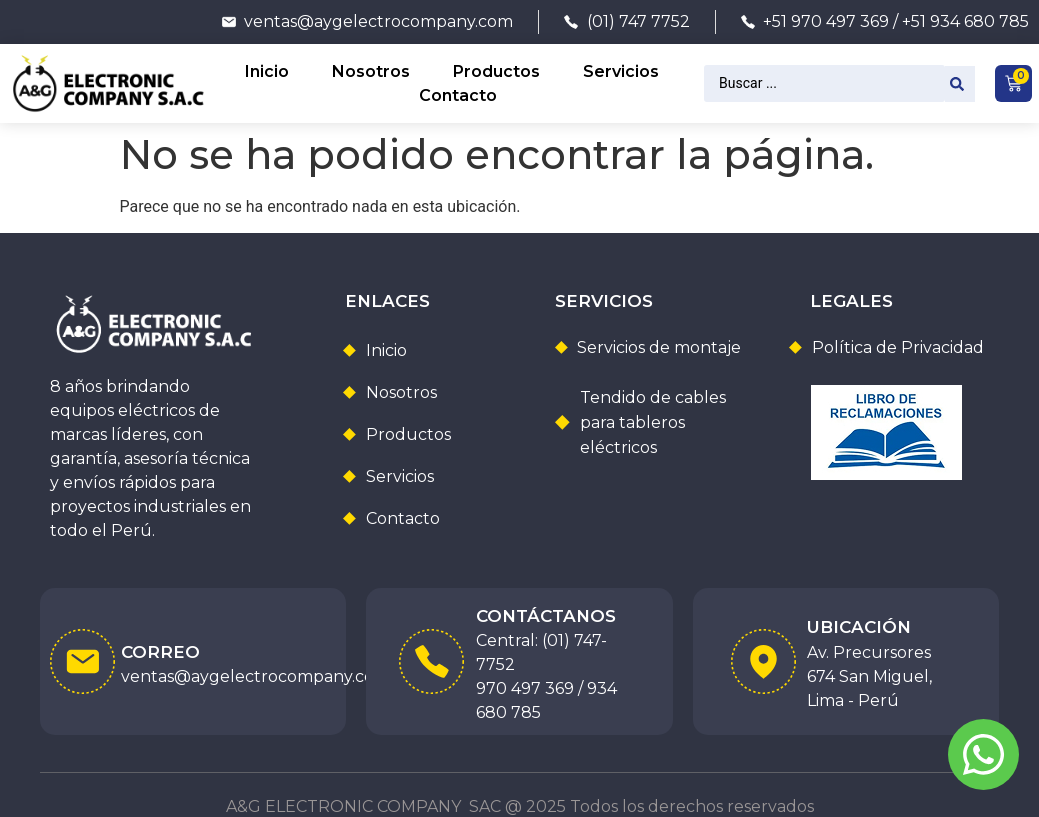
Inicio (267, 71)
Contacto (458, 95)
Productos (496, 71)
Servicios (621, 71)
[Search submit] (960, 84)
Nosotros (371, 71)
